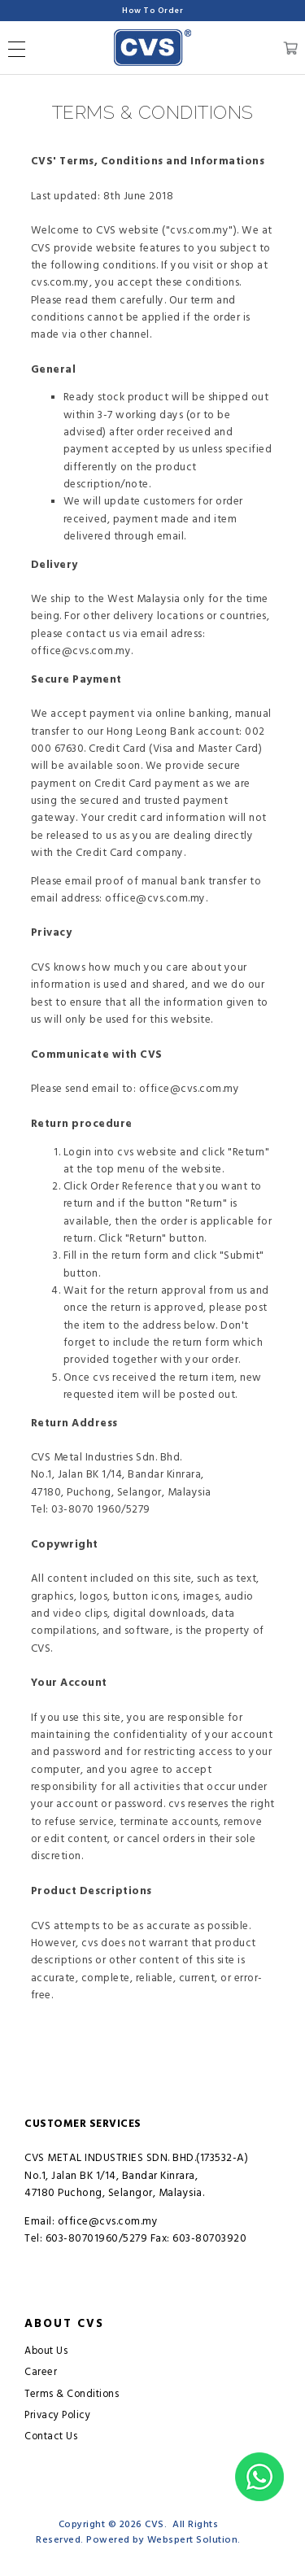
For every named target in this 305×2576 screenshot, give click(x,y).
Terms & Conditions (71, 2394)
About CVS (64, 2324)
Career (40, 2372)
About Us (46, 2351)
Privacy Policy (57, 2415)
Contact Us (50, 2436)
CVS (154, 2524)
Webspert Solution (192, 2540)
